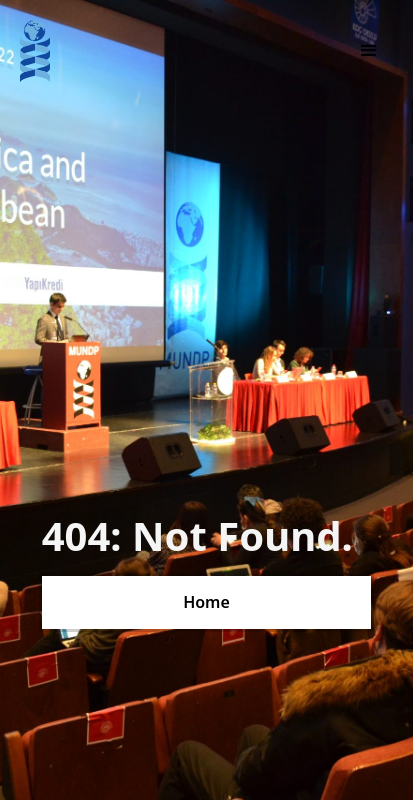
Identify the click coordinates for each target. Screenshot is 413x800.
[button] (369, 51)
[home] (35, 51)
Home (206, 602)
